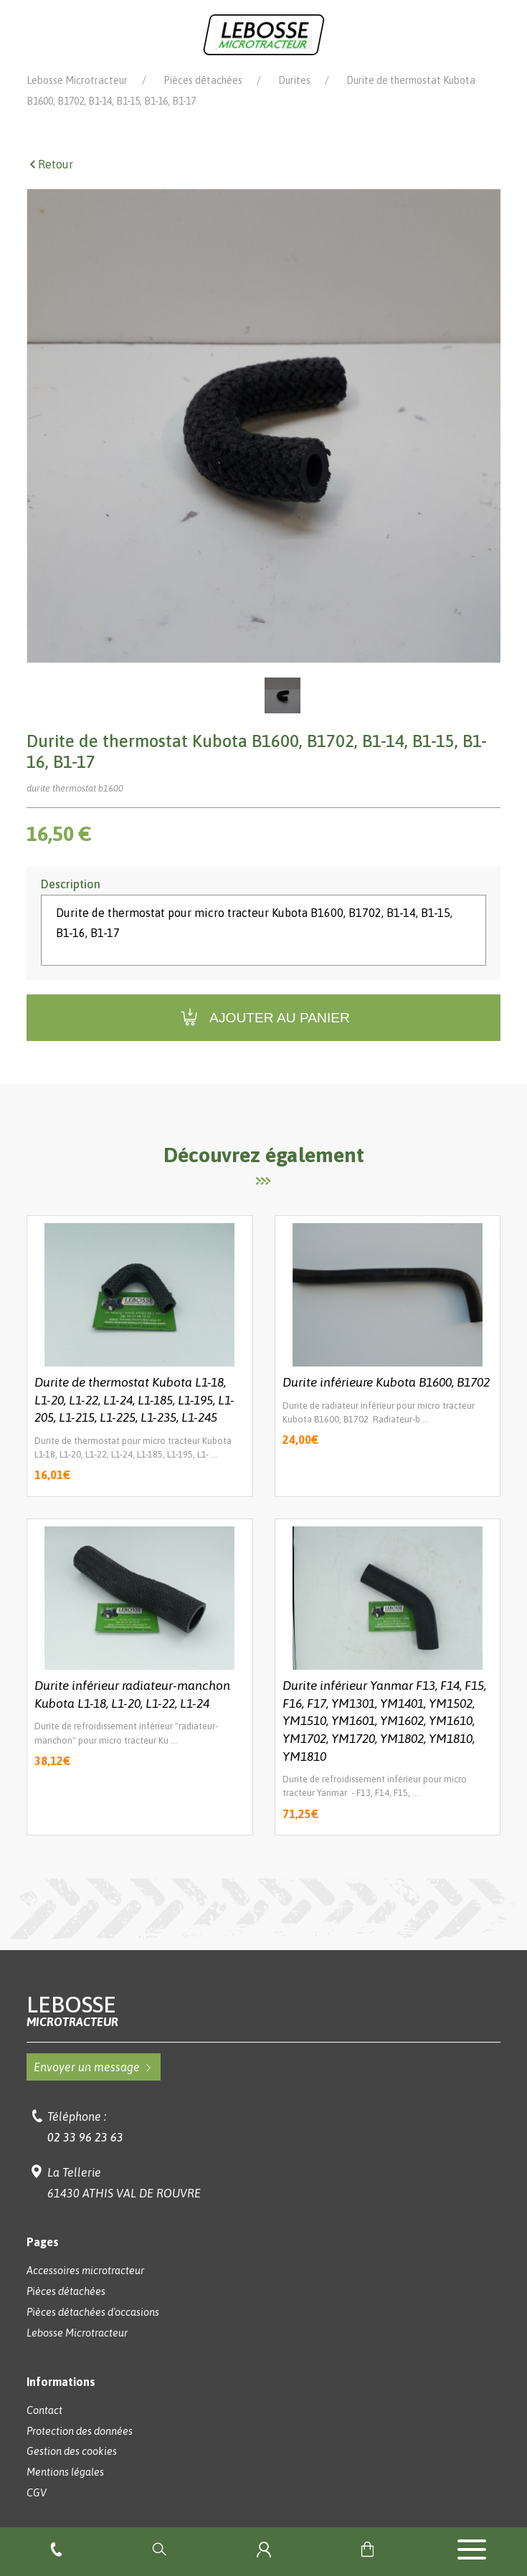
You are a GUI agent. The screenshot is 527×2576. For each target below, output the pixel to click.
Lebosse (264, 2010)
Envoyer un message (93, 2067)
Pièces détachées (202, 80)
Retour (50, 164)
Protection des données (80, 2431)
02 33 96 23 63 (85, 2137)
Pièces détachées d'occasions (93, 2312)
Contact (44, 2410)
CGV (37, 2493)
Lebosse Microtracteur (77, 80)
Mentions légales (65, 2472)
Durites (294, 80)
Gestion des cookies (72, 2451)
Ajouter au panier (263, 1017)
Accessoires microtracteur (85, 2270)
